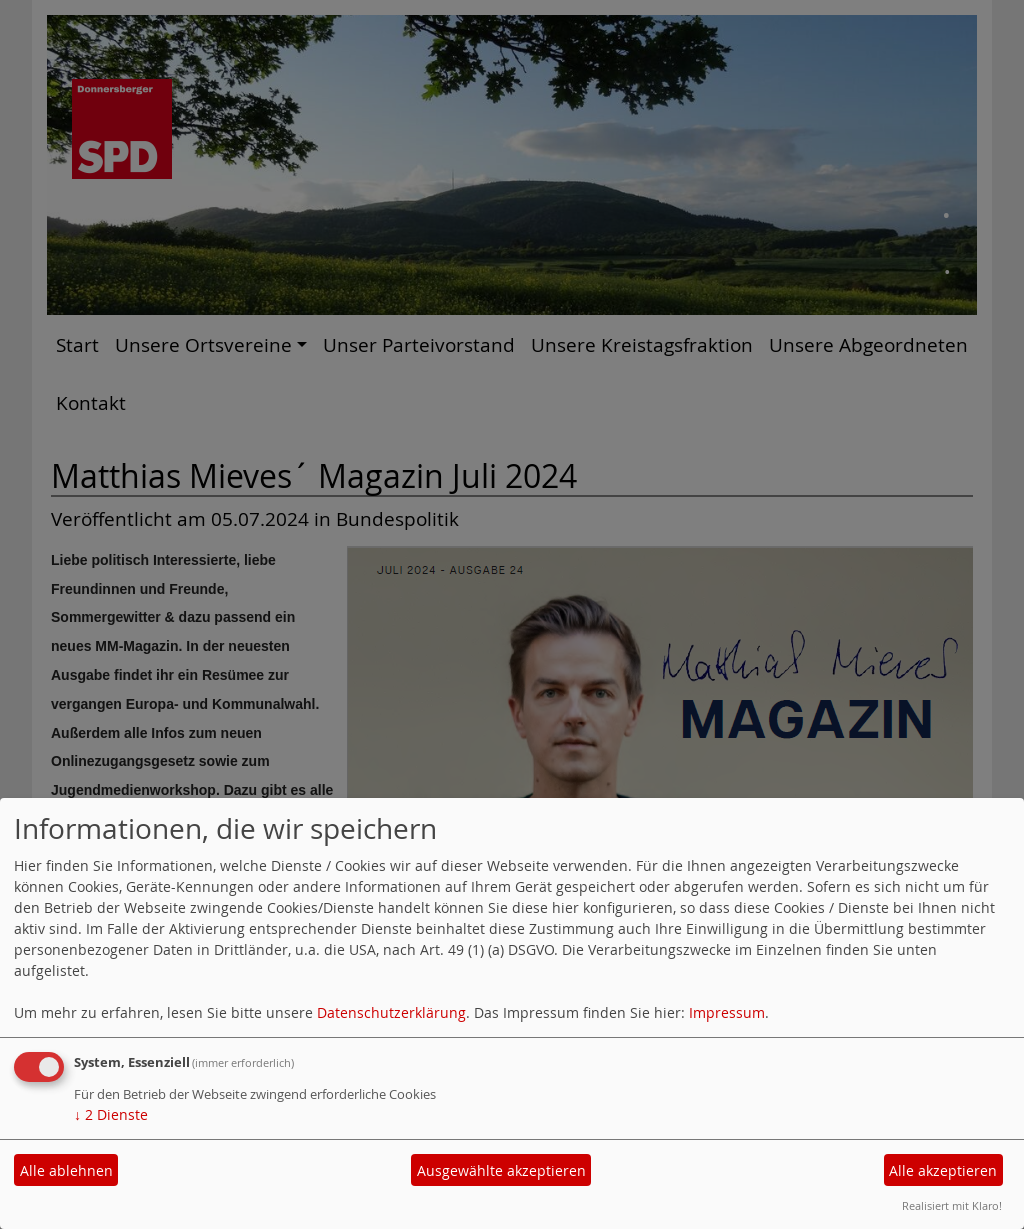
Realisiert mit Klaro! (952, 1205)
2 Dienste (111, 1114)
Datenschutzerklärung (391, 1012)
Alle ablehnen (66, 1170)
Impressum (727, 1012)
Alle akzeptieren (943, 1170)
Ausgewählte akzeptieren (501, 1170)
